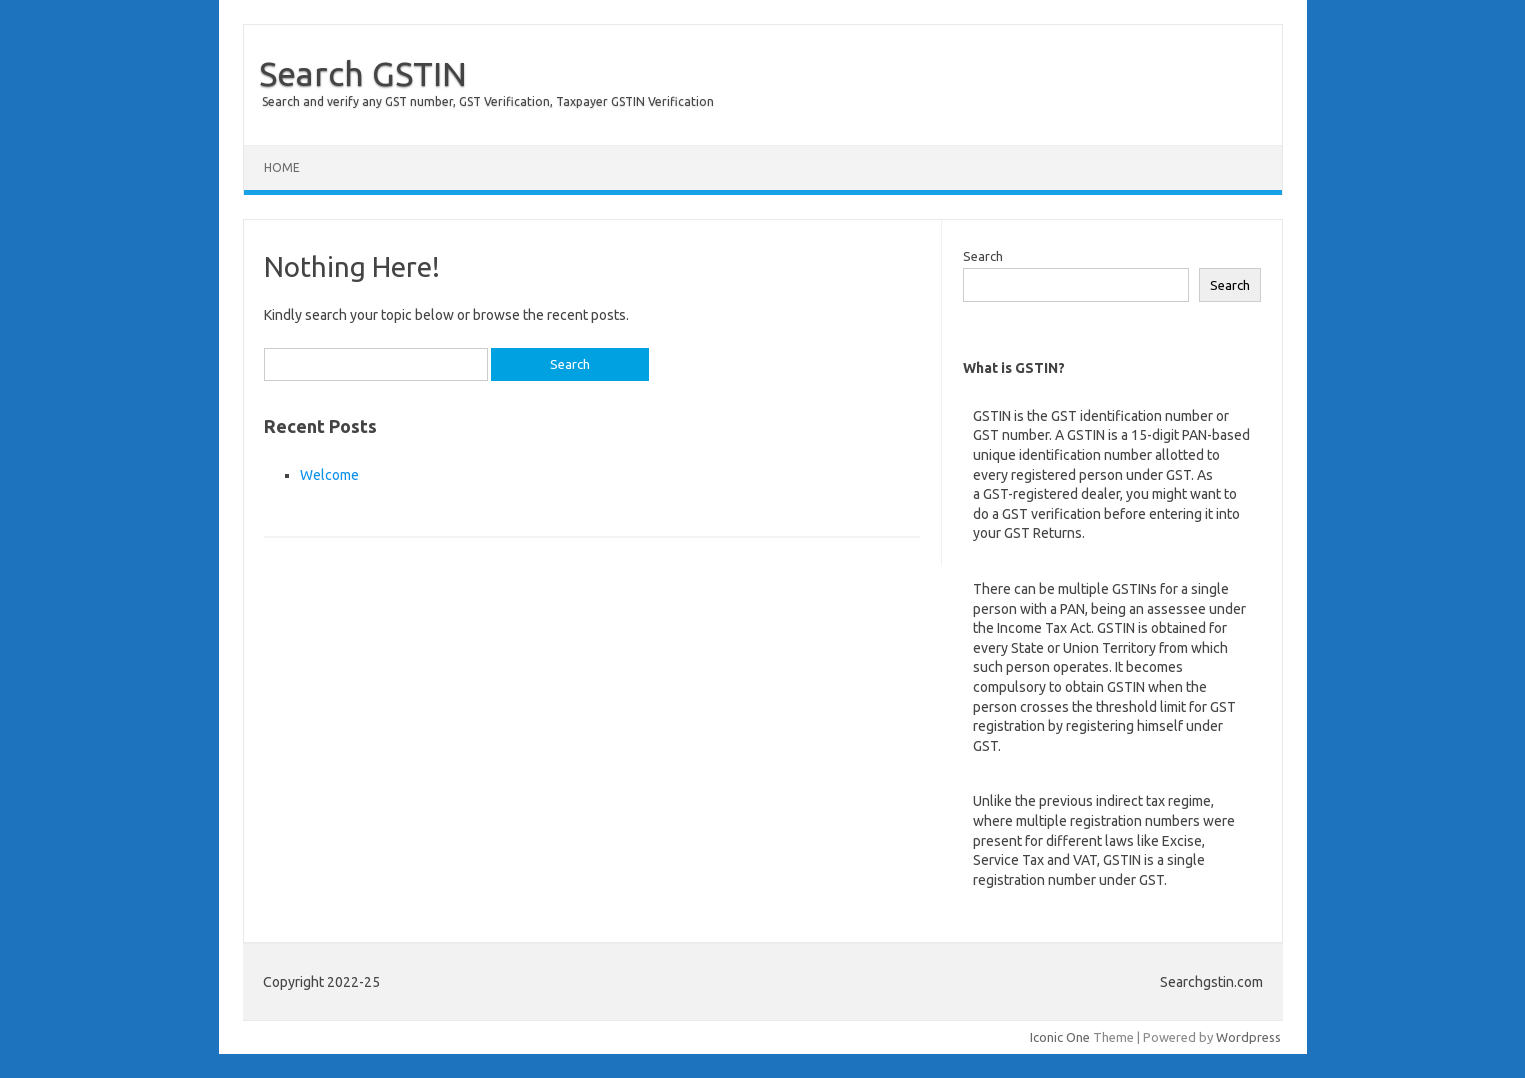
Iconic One (1060, 1037)
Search (983, 256)
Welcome (329, 475)
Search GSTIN (363, 73)
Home (282, 167)
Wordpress (1248, 1037)
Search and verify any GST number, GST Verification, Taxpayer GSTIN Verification (488, 101)
